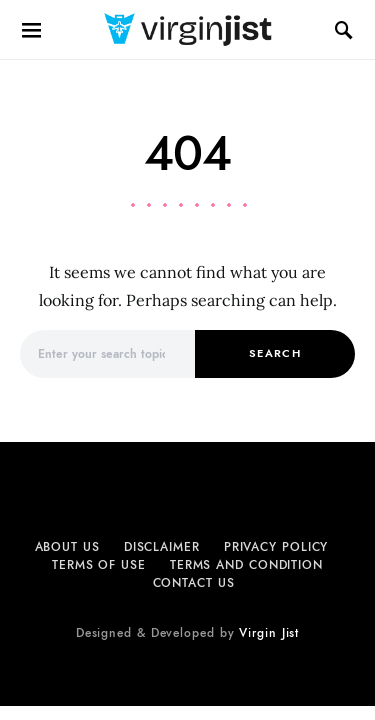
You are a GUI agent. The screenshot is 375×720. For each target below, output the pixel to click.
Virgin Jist (269, 633)
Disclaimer (162, 547)
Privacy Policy (276, 547)
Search (275, 353)
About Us (67, 547)
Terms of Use (99, 565)
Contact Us (194, 583)
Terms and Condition (246, 565)
